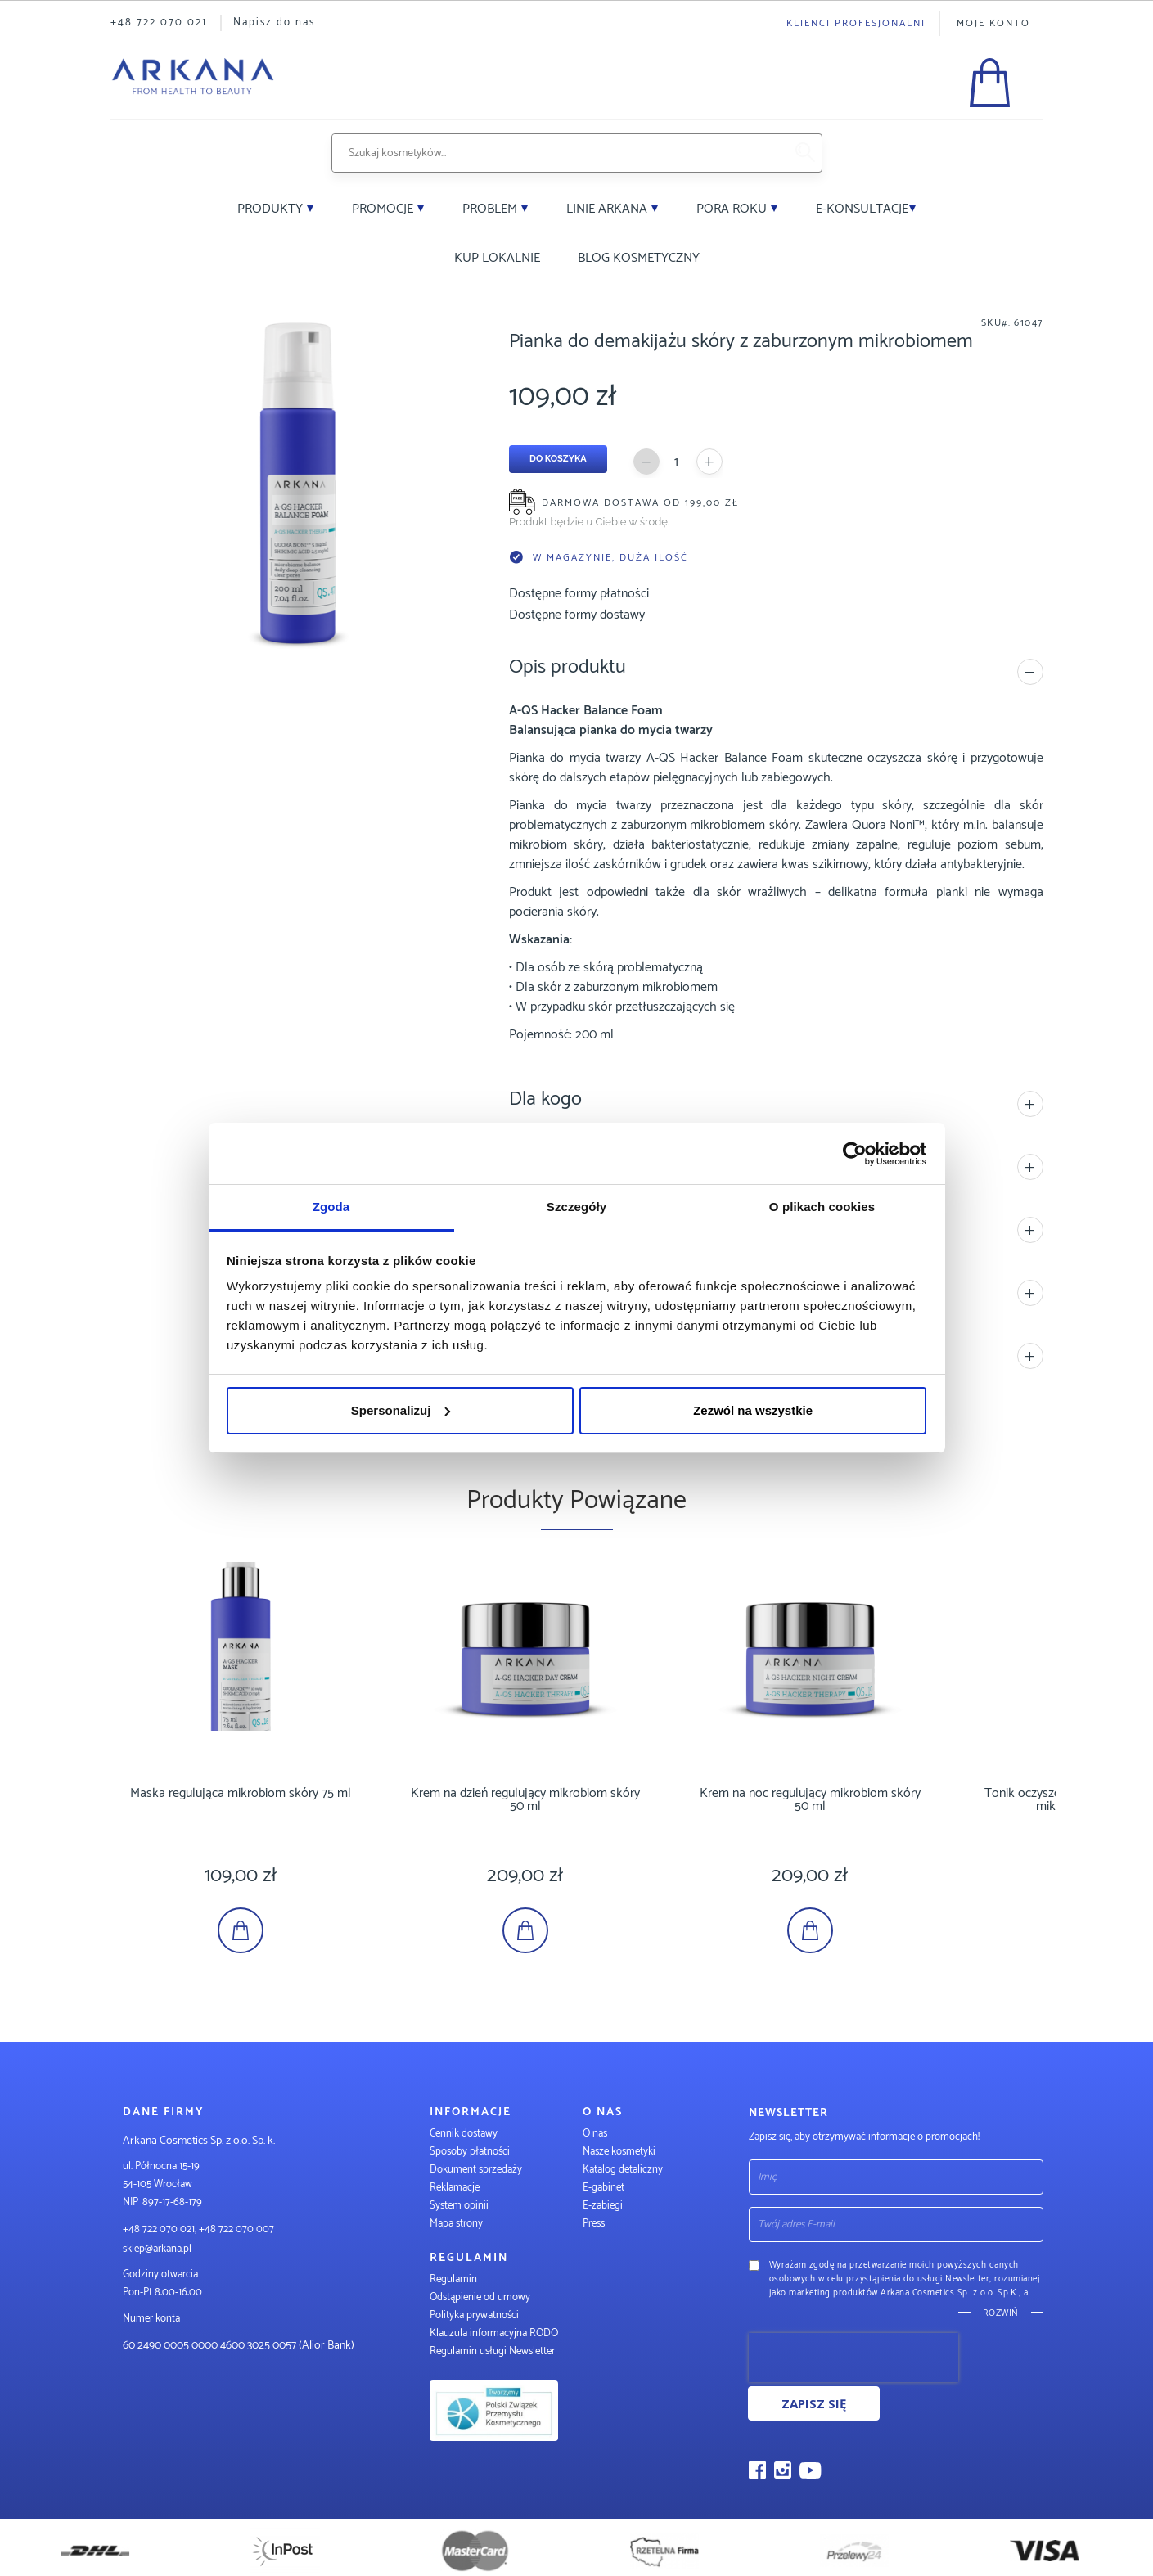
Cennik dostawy (464, 2133)
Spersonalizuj (401, 1410)
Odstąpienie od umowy (480, 2297)
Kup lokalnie (497, 258)
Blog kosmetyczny (639, 258)
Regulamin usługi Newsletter (492, 2351)
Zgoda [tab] (331, 1207)
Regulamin (453, 2279)
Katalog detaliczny (623, 2169)
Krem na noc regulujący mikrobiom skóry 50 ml (810, 1799)
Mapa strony (456, 2223)
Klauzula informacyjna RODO (494, 2333)
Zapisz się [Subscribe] (813, 2403)
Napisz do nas (274, 22)
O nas (595, 2133)
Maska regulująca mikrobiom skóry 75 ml (240, 1793)
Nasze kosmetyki (619, 2151)
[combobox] (558, 153)
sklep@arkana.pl (157, 2249)
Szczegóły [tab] (576, 1207)
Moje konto (993, 23)
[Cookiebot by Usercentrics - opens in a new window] (854, 1154)
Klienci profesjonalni (856, 23)
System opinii (459, 2205)
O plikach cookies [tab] (822, 1207)
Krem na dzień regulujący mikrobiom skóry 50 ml (525, 1799)
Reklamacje (455, 2187)
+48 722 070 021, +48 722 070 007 (198, 2229)
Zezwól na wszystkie (753, 1410)
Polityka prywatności (474, 2315)
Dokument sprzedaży (476, 2169)
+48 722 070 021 (158, 22)
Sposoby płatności (470, 2151)
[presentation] (853, 2357)
